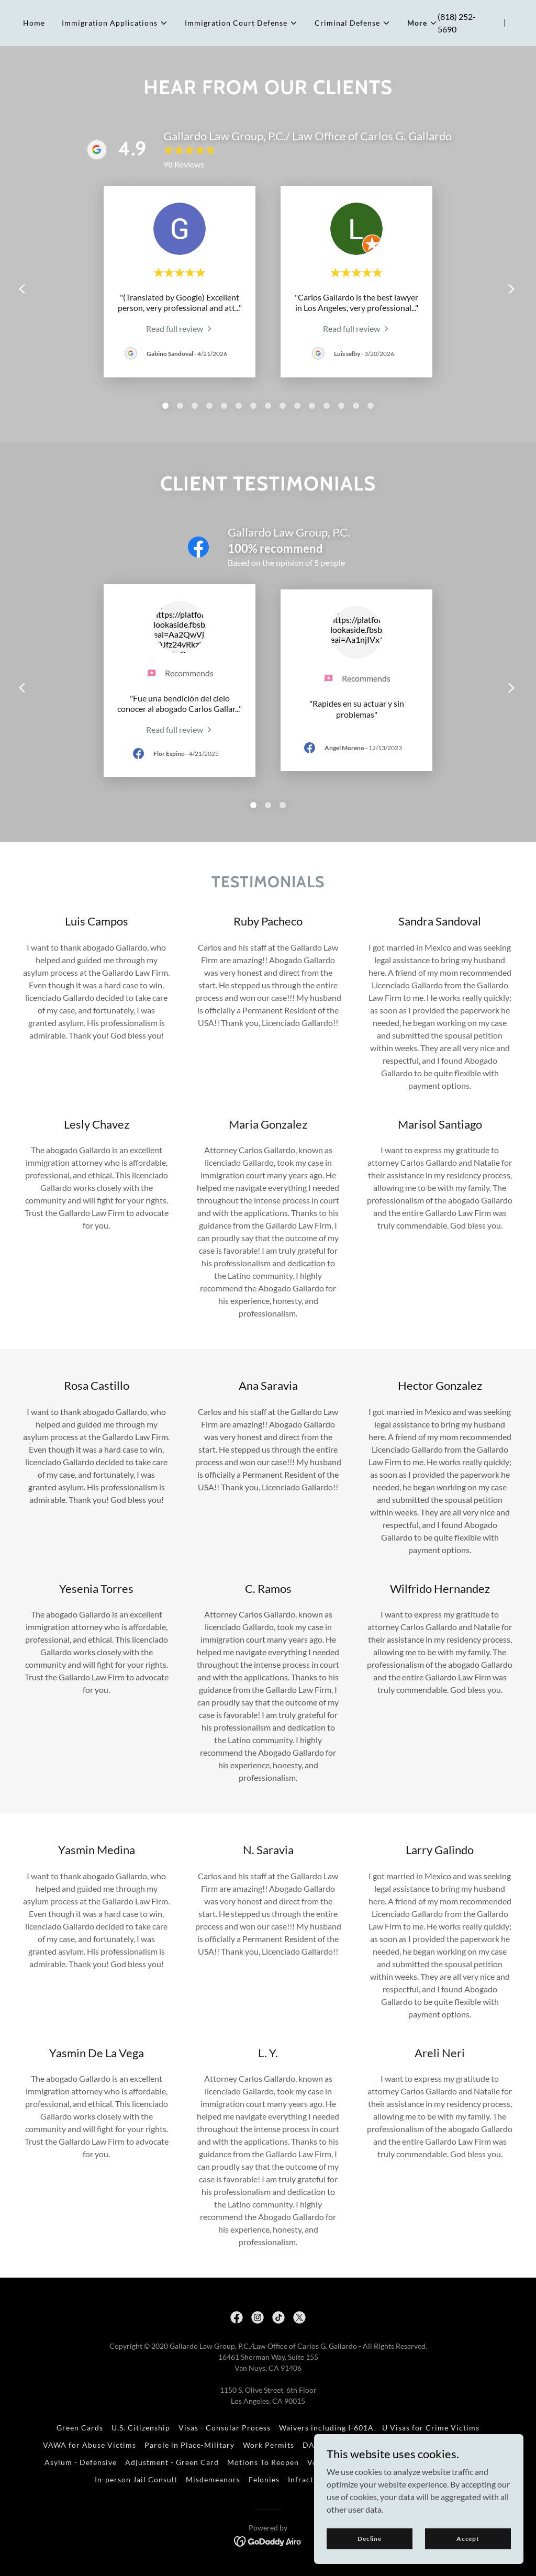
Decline (370, 2538)
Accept (467, 2538)
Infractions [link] (308, 2479)
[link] (180, 327)
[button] (115, 23)
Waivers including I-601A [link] (326, 2427)
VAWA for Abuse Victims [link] (89, 2444)
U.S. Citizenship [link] (140, 2427)
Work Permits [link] (269, 2444)
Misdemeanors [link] (213, 2479)
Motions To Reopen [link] (263, 2462)
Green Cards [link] (80, 2427)
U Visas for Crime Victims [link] (430, 2427)
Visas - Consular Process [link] (224, 2427)
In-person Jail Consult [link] (136, 2479)
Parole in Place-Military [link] (189, 2444)
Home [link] (34, 22)
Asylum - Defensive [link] (80, 2462)
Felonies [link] (264, 2479)
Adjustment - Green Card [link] (172, 2462)
